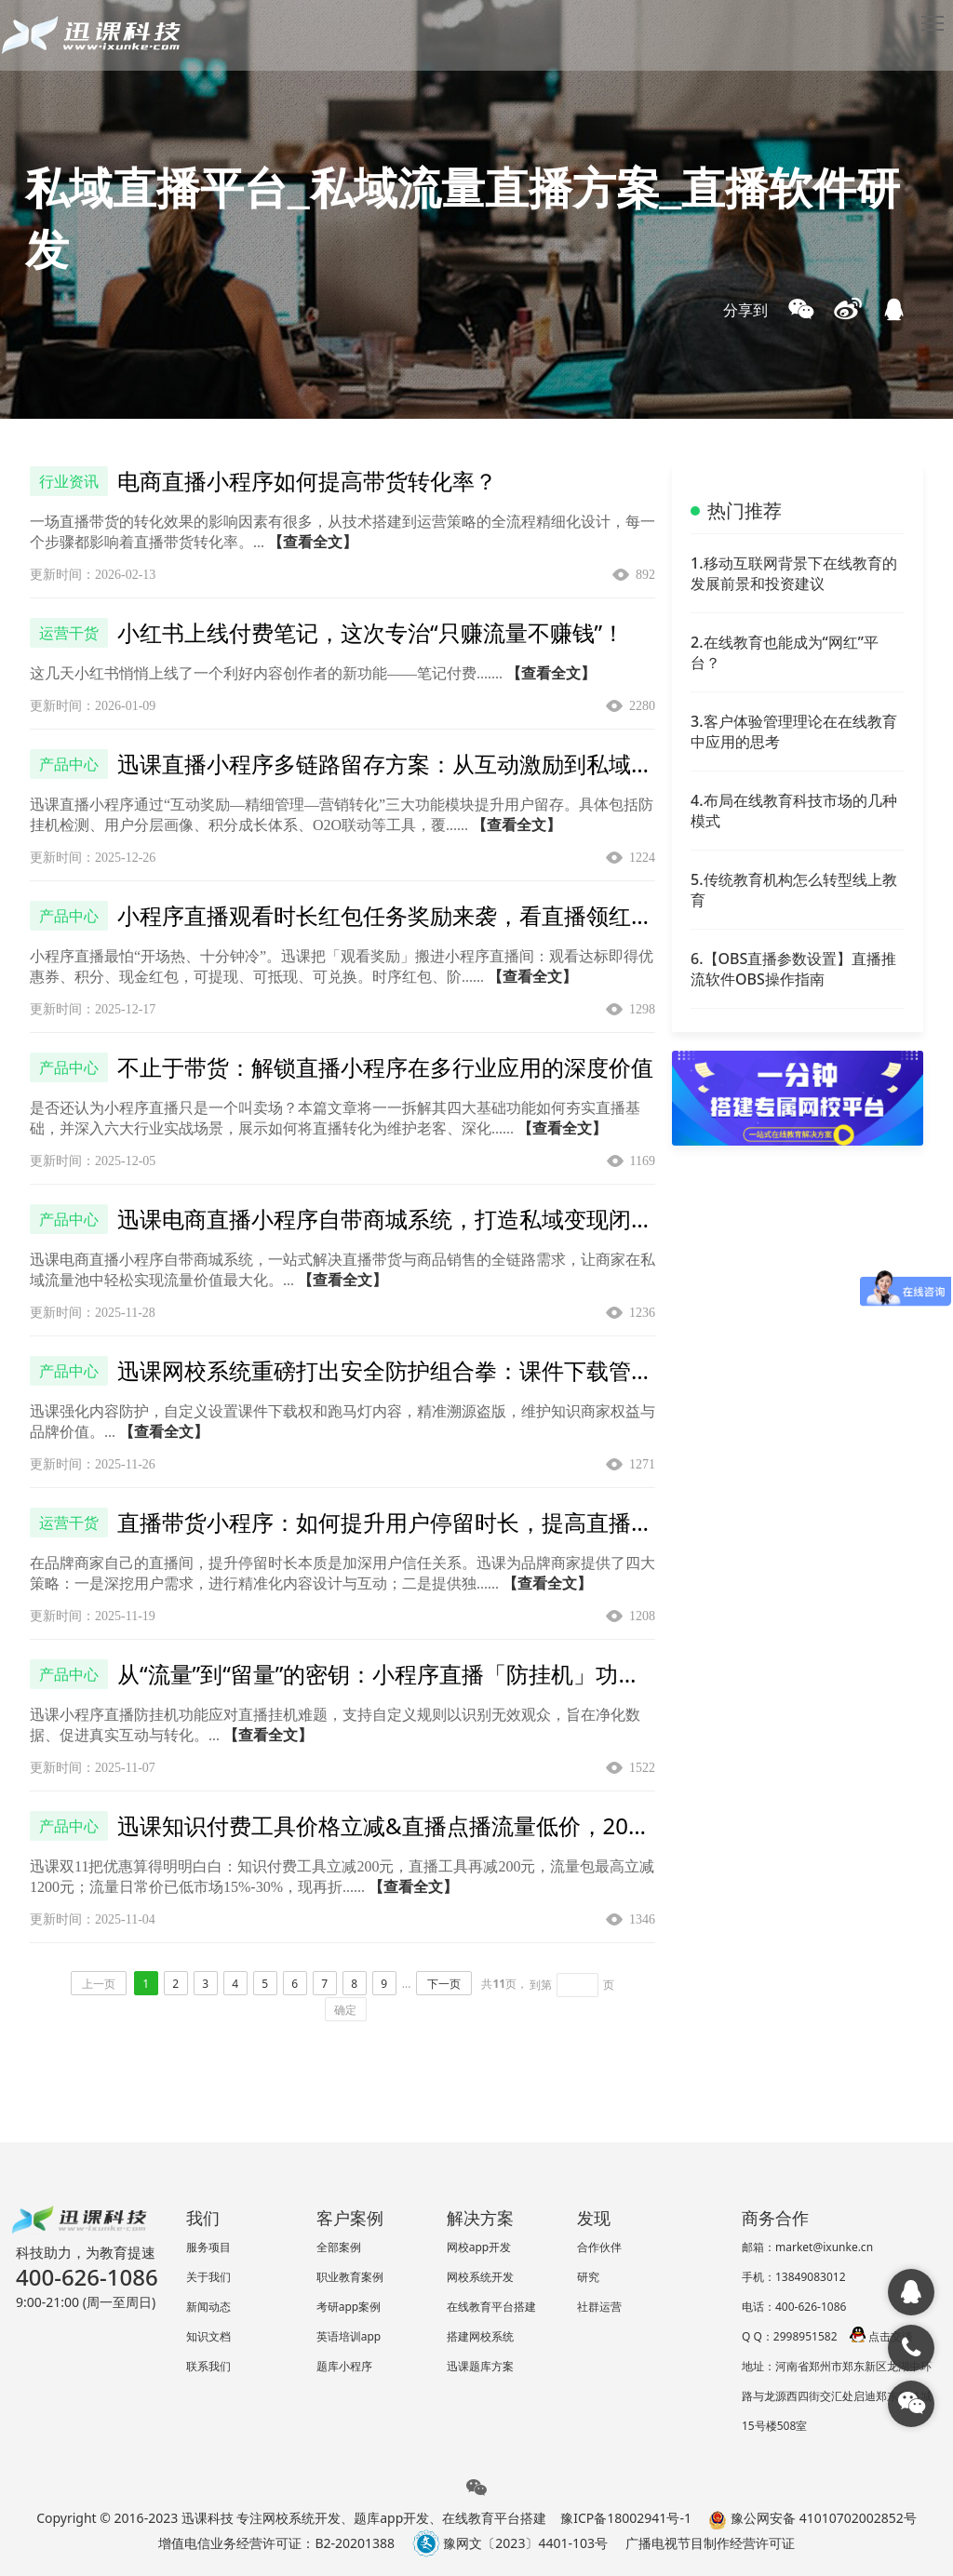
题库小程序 (344, 2366)
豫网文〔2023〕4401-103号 (510, 2543)
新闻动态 (208, 2306)
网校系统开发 (480, 2277)
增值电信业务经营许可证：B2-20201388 (276, 2543)
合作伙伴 (599, 2247)
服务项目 (208, 2247)
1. (794, 573)
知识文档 (208, 2336)
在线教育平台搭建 (491, 2306)
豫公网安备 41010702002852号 (812, 2518)
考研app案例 (349, 2306)
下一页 (444, 1984)
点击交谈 (881, 2336)
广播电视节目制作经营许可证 (710, 2543)
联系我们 (208, 2366)
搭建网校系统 (480, 2336)
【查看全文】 (312, 542)
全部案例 (338, 2247)
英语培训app (349, 2336)
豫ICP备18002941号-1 (625, 2518)
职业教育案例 (349, 2277)
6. (793, 968)
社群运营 (599, 2306)
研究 (588, 2277)
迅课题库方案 (480, 2366)
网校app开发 (479, 2247)
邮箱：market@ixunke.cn (807, 2247)
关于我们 (208, 2277)
